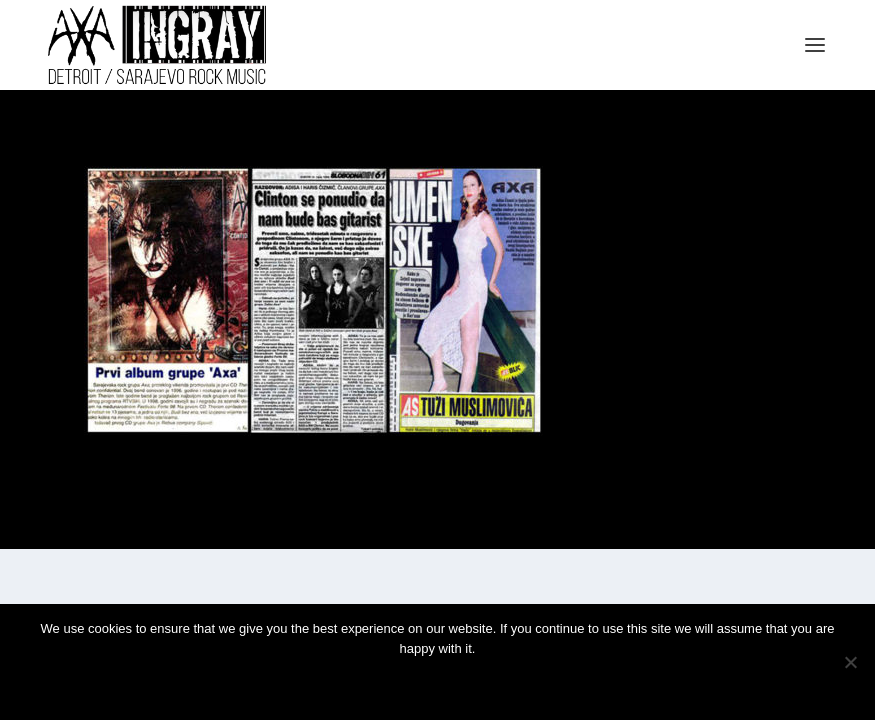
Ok (366, 682)
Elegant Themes (140, 525)
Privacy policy (464, 682)
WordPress (265, 525)
